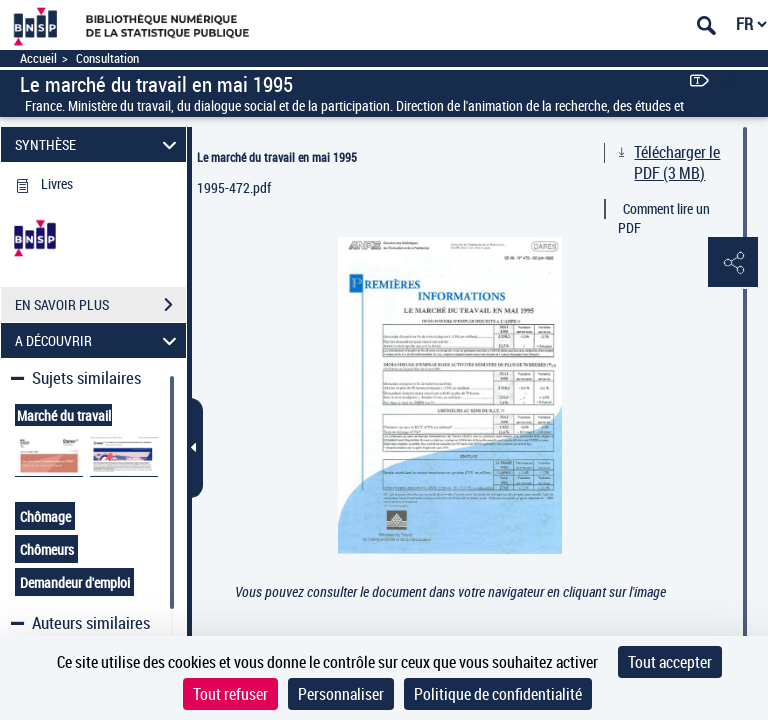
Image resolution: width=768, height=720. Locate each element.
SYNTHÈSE (99, 144)
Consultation (107, 58)
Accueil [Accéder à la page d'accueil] (38, 58)
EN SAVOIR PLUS (100, 305)
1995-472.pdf (234, 187)
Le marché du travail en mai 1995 (277, 157)
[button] (733, 263)
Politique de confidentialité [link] (498, 694)
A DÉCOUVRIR (99, 340)
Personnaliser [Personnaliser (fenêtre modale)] (341, 694)
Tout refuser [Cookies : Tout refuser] (230, 694)
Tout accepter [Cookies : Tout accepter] (670, 662)
